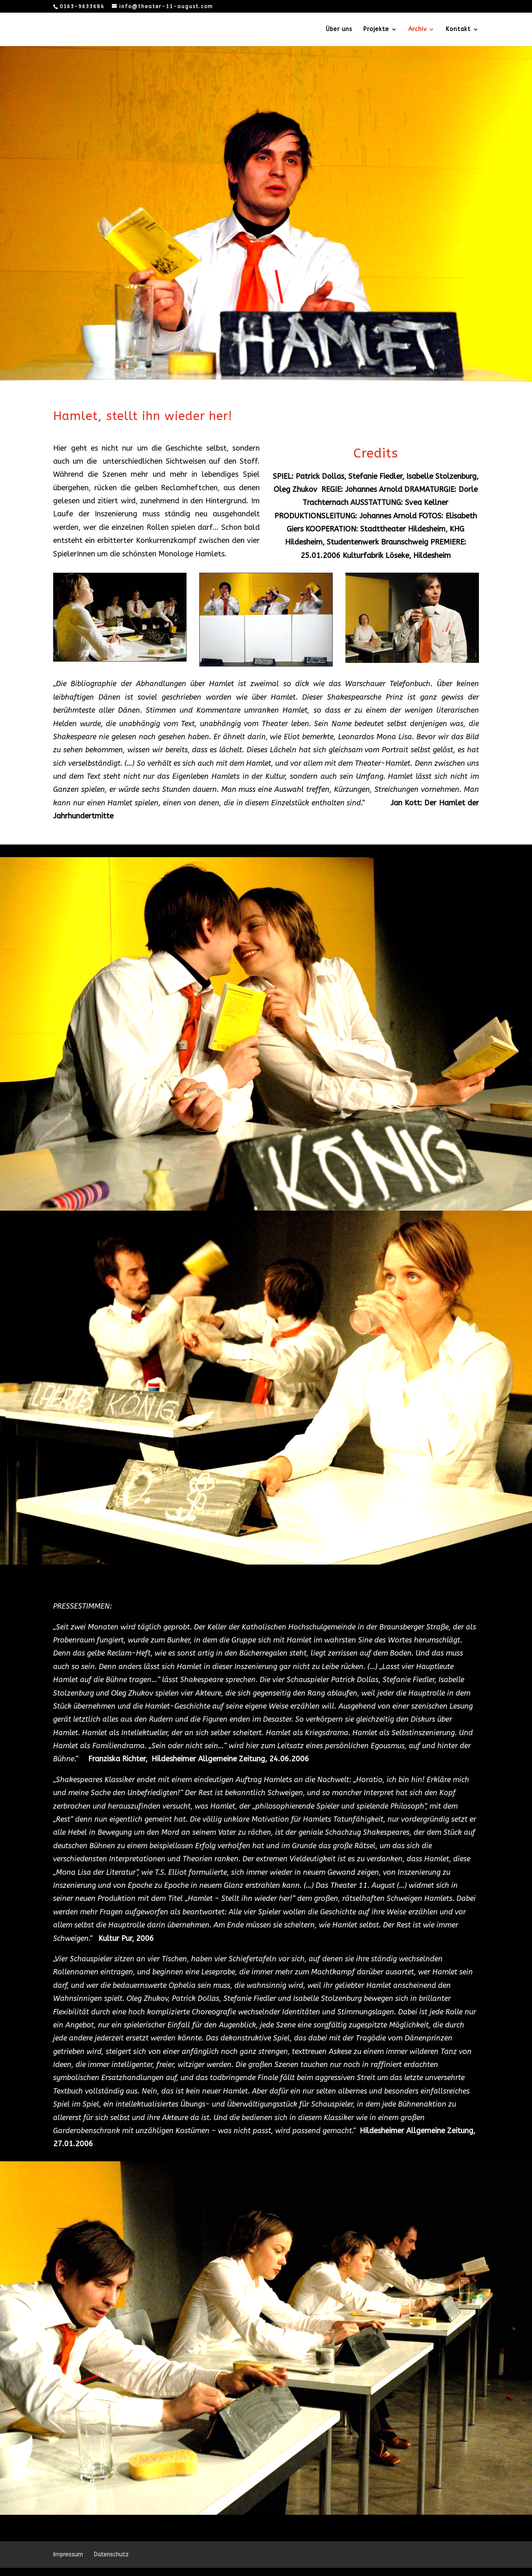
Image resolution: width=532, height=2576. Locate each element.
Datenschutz (111, 2554)
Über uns (339, 30)
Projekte (376, 30)
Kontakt (458, 30)
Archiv (417, 30)
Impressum (68, 2554)
